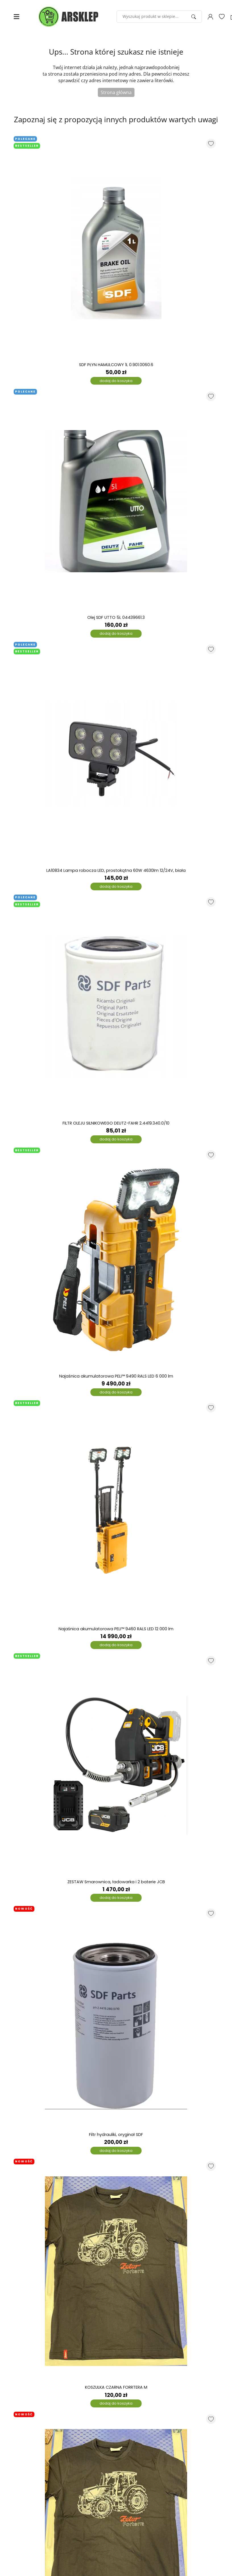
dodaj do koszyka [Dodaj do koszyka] (116, 380)
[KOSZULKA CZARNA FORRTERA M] (116, 2271)
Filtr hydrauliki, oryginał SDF (116, 2134)
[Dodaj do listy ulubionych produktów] (211, 143)
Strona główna (116, 92)
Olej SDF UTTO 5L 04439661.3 (116, 617)
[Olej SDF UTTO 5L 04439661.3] (116, 501)
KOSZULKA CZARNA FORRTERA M (116, 2387)
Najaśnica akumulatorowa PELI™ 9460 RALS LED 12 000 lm (116, 1629)
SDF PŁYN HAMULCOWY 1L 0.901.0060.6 (116, 365)
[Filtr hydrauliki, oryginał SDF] (116, 2018)
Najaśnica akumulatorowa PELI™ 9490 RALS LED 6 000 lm (116, 1376)
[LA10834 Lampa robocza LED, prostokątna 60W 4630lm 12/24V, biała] (116, 754)
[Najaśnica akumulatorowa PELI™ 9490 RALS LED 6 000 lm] (116, 1260)
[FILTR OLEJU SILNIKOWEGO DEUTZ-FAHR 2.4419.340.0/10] (116, 1007)
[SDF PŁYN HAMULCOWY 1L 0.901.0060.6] (116, 248)
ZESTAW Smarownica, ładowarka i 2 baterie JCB (116, 1882)
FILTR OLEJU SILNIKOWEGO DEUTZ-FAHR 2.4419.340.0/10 (116, 1123)
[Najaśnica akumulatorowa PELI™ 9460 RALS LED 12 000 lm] (116, 1512)
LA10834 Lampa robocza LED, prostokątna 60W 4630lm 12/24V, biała (116, 870)
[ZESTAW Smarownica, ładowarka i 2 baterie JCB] (116, 1765)
